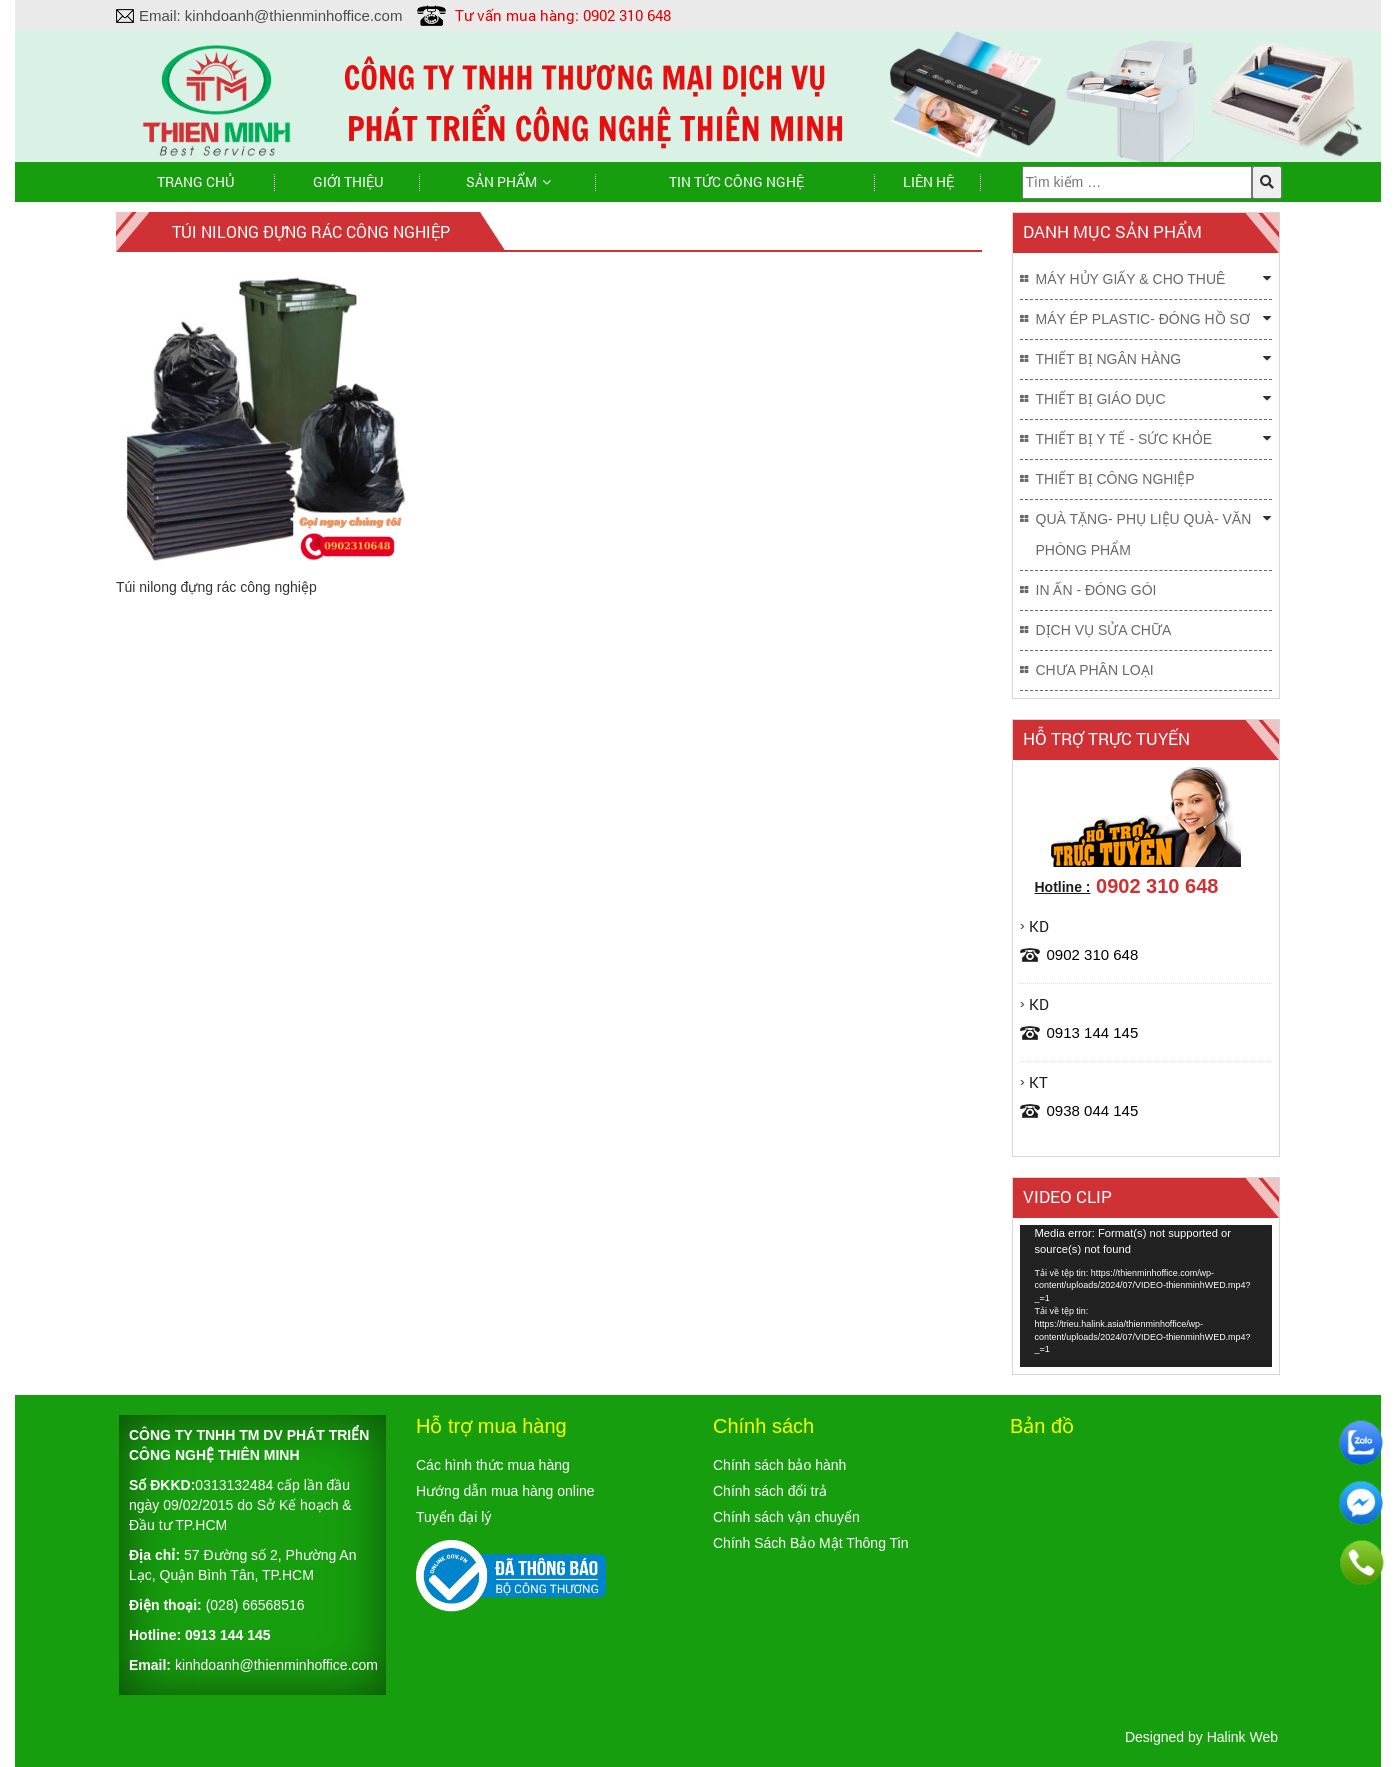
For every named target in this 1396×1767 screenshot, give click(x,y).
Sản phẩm (501, 181)
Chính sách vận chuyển (786, 1517)
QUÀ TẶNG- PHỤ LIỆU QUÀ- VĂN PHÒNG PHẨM (1144, 534)
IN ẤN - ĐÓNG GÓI (1096, 590)
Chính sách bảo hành (779, 1465)
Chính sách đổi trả (770, 1491)
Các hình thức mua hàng (493, 1465)
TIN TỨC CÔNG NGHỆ (736, 181)
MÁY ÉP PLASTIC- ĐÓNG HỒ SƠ (1143, 319)
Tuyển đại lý (453, 1517)
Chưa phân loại (1095, 670)
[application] (1146, 1296)
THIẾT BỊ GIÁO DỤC (1101, 399)
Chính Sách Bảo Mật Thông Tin (811, 1543)
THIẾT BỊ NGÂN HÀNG (1109, 359)
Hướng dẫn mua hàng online (505, 1491)
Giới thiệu (348, 181)
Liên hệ (928, 181)
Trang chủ (195, 181)
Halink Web (1242, 1737)
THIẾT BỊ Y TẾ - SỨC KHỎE (1124, 439)
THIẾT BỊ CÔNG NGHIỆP (1115, 479)
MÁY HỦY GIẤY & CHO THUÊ (1131, 279)
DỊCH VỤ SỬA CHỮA (1104, 630)
